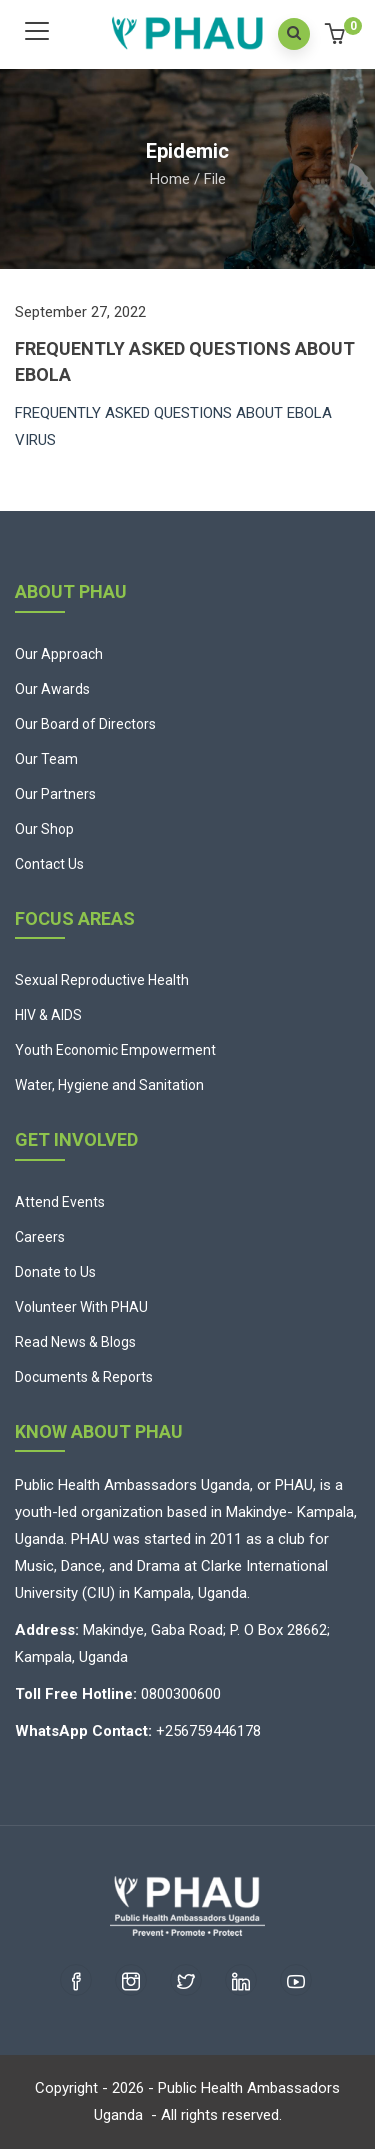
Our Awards (52, 689)
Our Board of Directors (85, 724)
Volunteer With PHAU (81, 1307)
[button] (337, 36)
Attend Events (60, 1202)
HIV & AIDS (48, 1015)
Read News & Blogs (75, 1342)
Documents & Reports (84, 1377)
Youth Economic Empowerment (115, 1050)
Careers (40, 1237)
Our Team (46, 759)
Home (170, 178)
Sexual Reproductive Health (102, 980)
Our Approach (59, 654)
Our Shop (44, 829)
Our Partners (55, 794)
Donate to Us (55, 1272)
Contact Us (49, 864)
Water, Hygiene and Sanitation (109, 1085)
